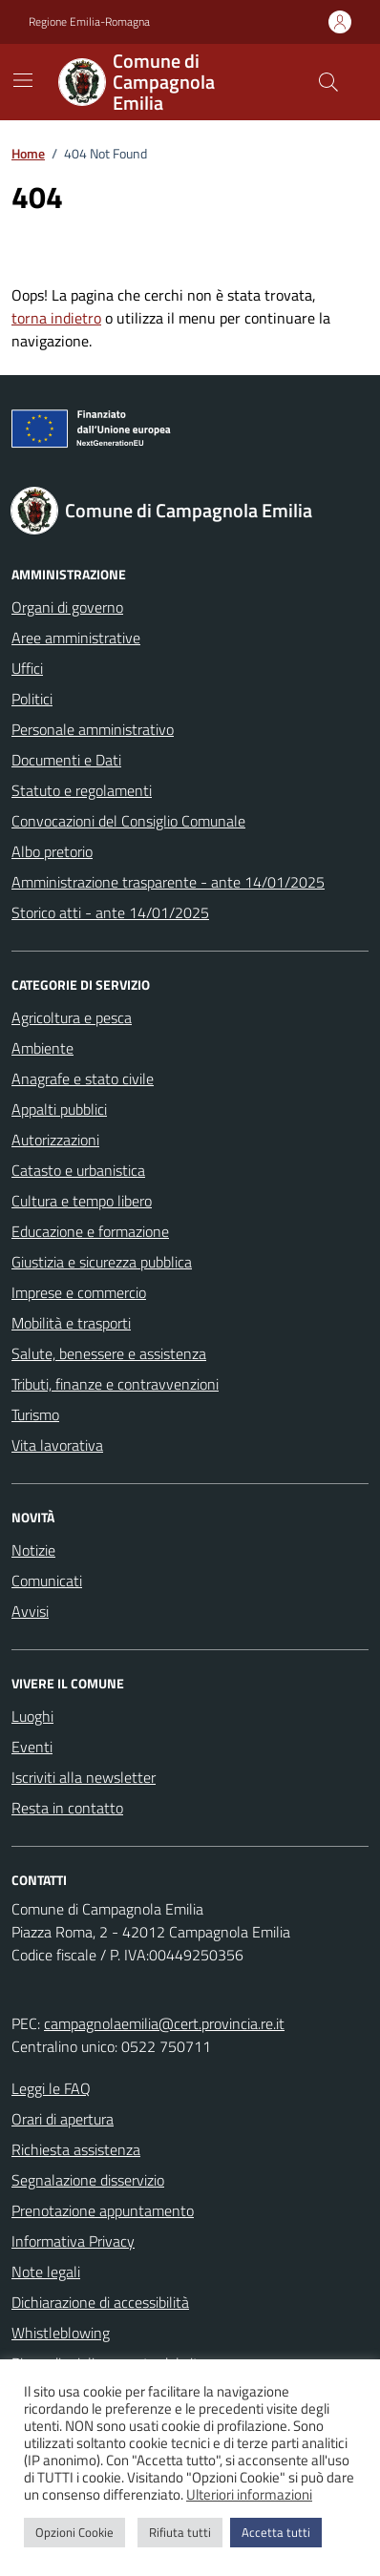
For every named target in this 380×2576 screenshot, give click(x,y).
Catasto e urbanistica (78, 1170)
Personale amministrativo (92, 729)
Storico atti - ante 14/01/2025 (110, 912)
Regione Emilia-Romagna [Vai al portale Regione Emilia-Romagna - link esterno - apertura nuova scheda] (89, 22)
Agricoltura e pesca (71, 1017)
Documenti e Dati (66, 759)
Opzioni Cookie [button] (74, 2532)
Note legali (45, 2271)
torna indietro (56, 317)
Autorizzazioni (55, 1139)
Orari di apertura (62, 2118)
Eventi (32, 1746)
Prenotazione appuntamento (102, 2210)
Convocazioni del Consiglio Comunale (128, 820)
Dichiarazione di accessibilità (100, 2302)
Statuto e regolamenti (81, 790)
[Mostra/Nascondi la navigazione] (22, 80)
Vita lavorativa (57, 1445)
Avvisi (30, 1611)
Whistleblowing (60, 2332)
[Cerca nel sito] (328, 82)
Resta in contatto (67, 1807)
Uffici (27, 668)
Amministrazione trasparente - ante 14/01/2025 (168, 881)
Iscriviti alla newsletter (83, 1777)
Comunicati (46, 1580)
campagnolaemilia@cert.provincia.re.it (164, 2023)
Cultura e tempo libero (81, 1200)
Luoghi (32, 1716)
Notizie (33, 1550)
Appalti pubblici (59, 1109)
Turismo (35, 1414)
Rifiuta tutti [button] (180, 2532)
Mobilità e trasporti (71, 1322)
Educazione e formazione (90, 1231)
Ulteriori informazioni (249, 2494)
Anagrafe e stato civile (82, 1078)
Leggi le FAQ (51, 2088)
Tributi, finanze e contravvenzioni (115, 1383)
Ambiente (42, 1048)
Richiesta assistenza (75, 2149)
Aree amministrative (75, 637)
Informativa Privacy (73, 2241)
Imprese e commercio (78, 1292)
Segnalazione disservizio (87, 2179)
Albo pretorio (52, 851)
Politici (32, 698)
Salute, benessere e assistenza (108, 1353)
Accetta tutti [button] (276, 2532)
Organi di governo (67, 607)
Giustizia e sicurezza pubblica (101, 1261)
